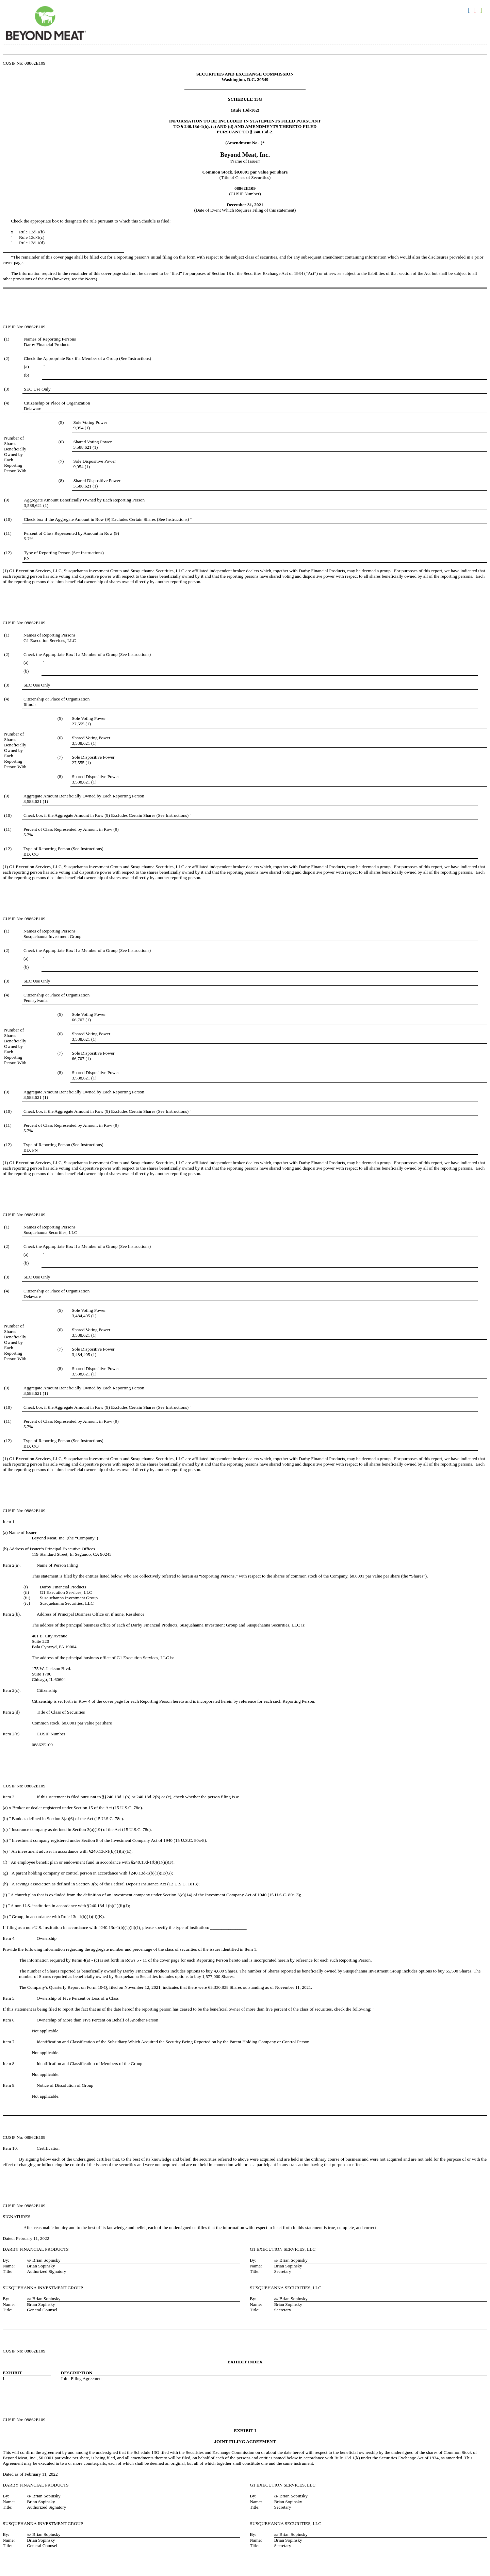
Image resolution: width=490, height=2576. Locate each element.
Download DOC (470, 10)
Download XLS (481, 10)
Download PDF (476, 10)
